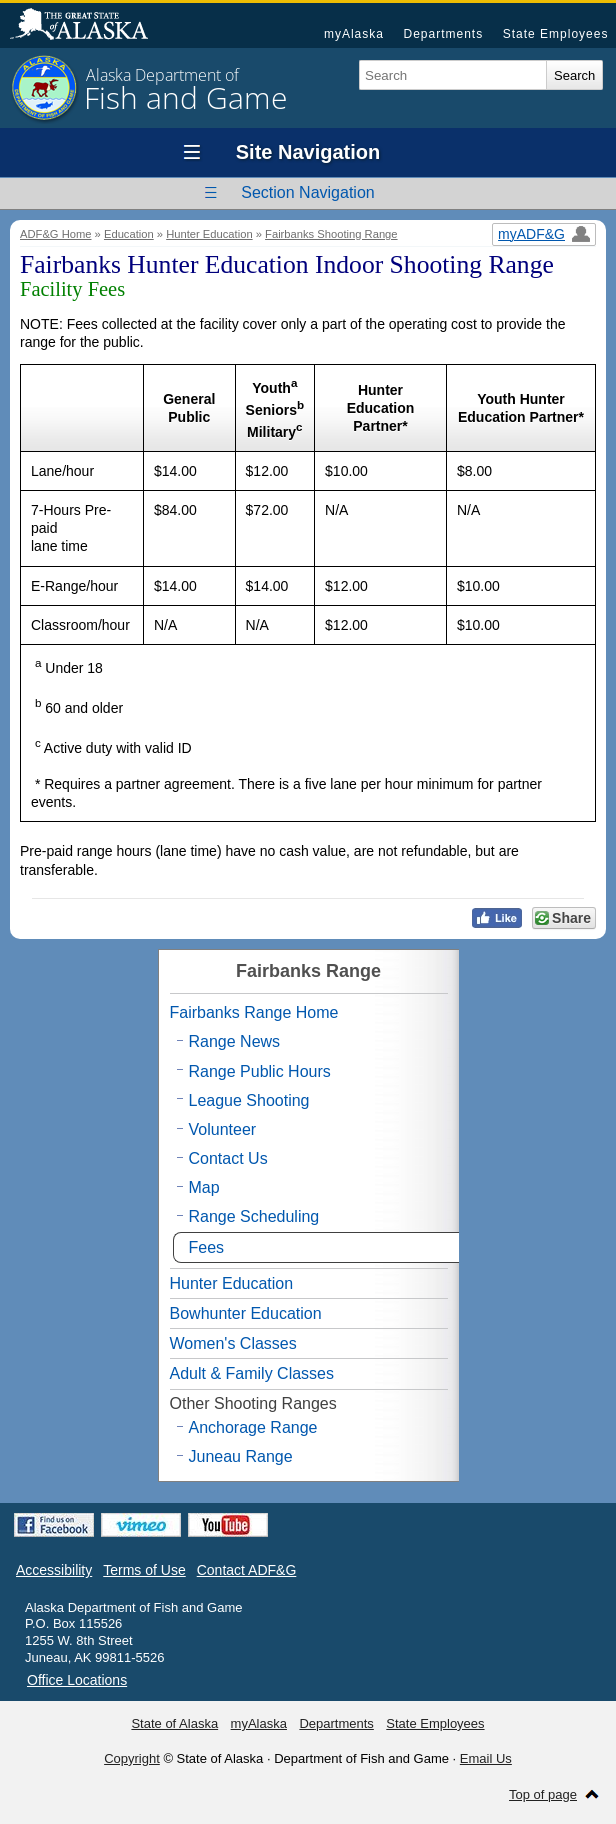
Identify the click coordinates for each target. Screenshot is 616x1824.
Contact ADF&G (247, 1570)
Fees (207, 1247)
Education (129, 234)
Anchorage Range (253, 1427)
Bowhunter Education (246, 1313)
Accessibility (54, 1570)
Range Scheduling (254, 1216)
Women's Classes (233, 1343)
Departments (443, 34)
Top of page (543, 1794)
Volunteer (223, 1129)
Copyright (132, 1758)
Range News (235, 1041)
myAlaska (354, 34)
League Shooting (249, 1100)
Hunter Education (209, 234)
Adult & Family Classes (252, 1373)
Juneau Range (241, 1456)
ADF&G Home (56, 234)
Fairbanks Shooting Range (331, 234)
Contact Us (228, 1158)
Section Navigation (307, 192)
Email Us (486, 1758)
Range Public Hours (260, 1071)
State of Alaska (89, 26)
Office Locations (77, 1680)
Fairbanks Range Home (254, 1012)
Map (204, 1187)
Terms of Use (144, 1570)
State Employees (556, 34)
